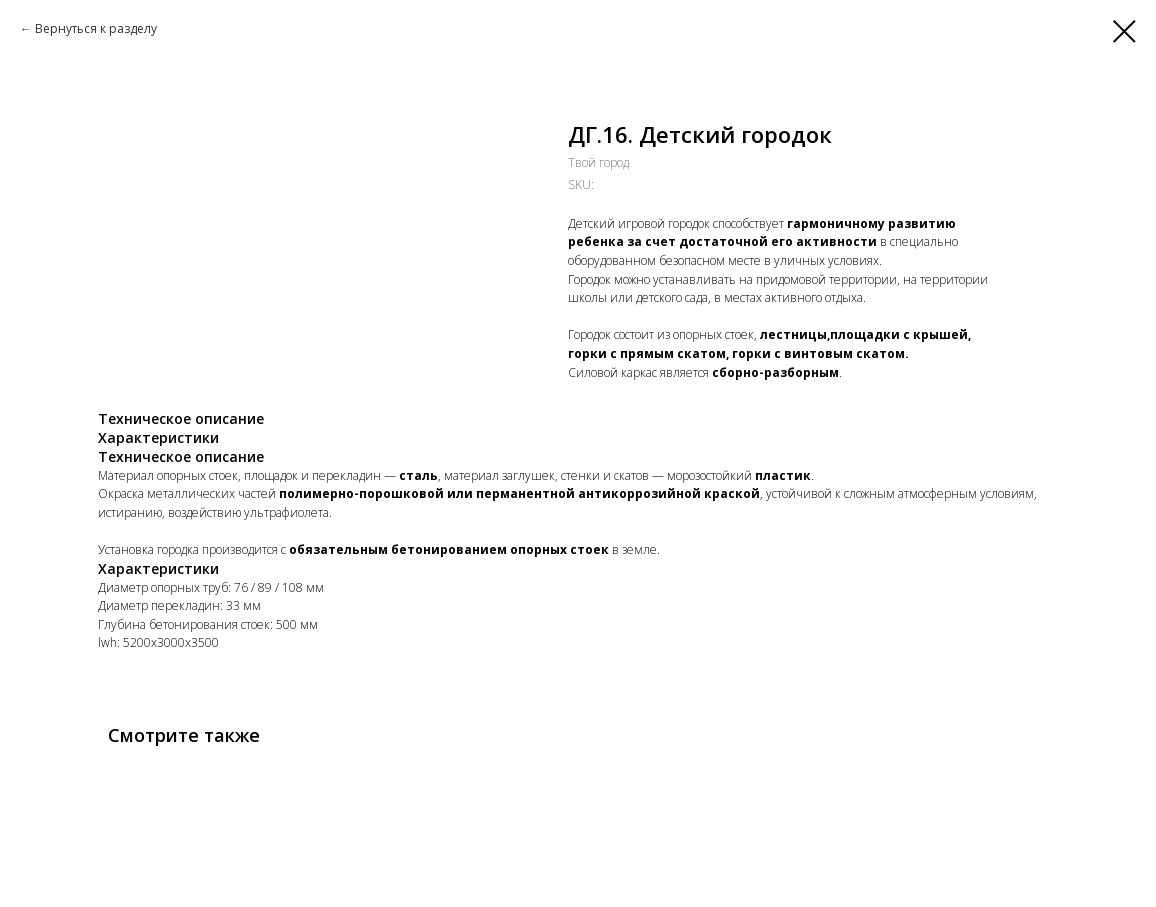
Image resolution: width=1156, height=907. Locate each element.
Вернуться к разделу (96, 28)
